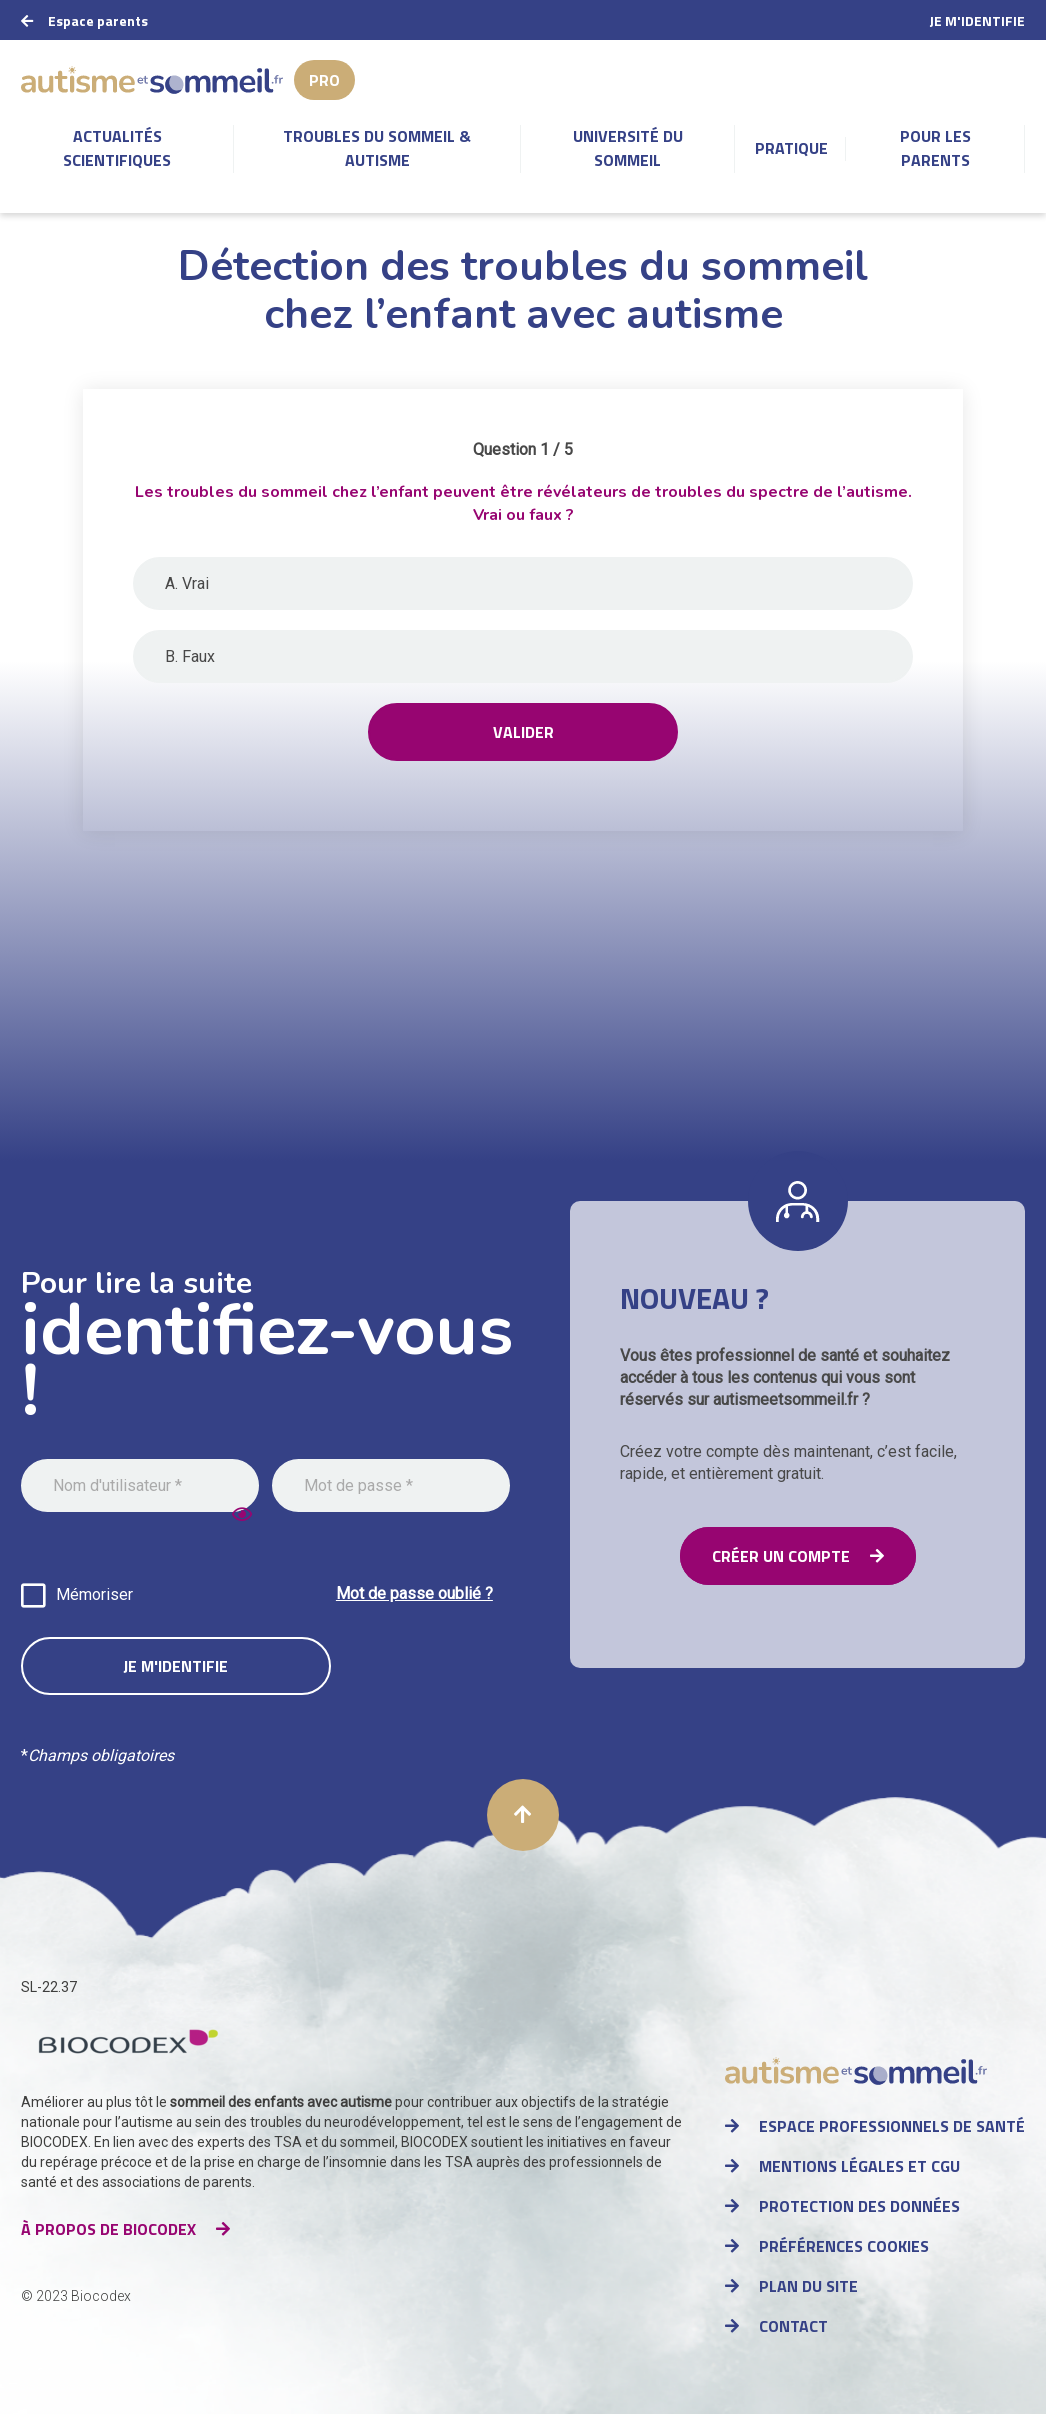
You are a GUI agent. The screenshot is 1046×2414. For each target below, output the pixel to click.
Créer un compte (781, 1556)
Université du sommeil (628, 148)
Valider (523, 732)
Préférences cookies (844, 2246)
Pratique (791, 148)
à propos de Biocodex (108, 2229)
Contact (793, 2326)
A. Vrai (187, 583)
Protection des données (859, 2206)
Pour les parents (935, 148)
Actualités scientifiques (117, 148)
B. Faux (190, 656)
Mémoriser (94, 1594)
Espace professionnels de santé (892, 2126)
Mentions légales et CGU (859, 2166)
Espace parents (98, 20)
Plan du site (808, 2286)
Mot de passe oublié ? (414, 1593)
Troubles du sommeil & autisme (377, 148)
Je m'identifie (977, 20)
